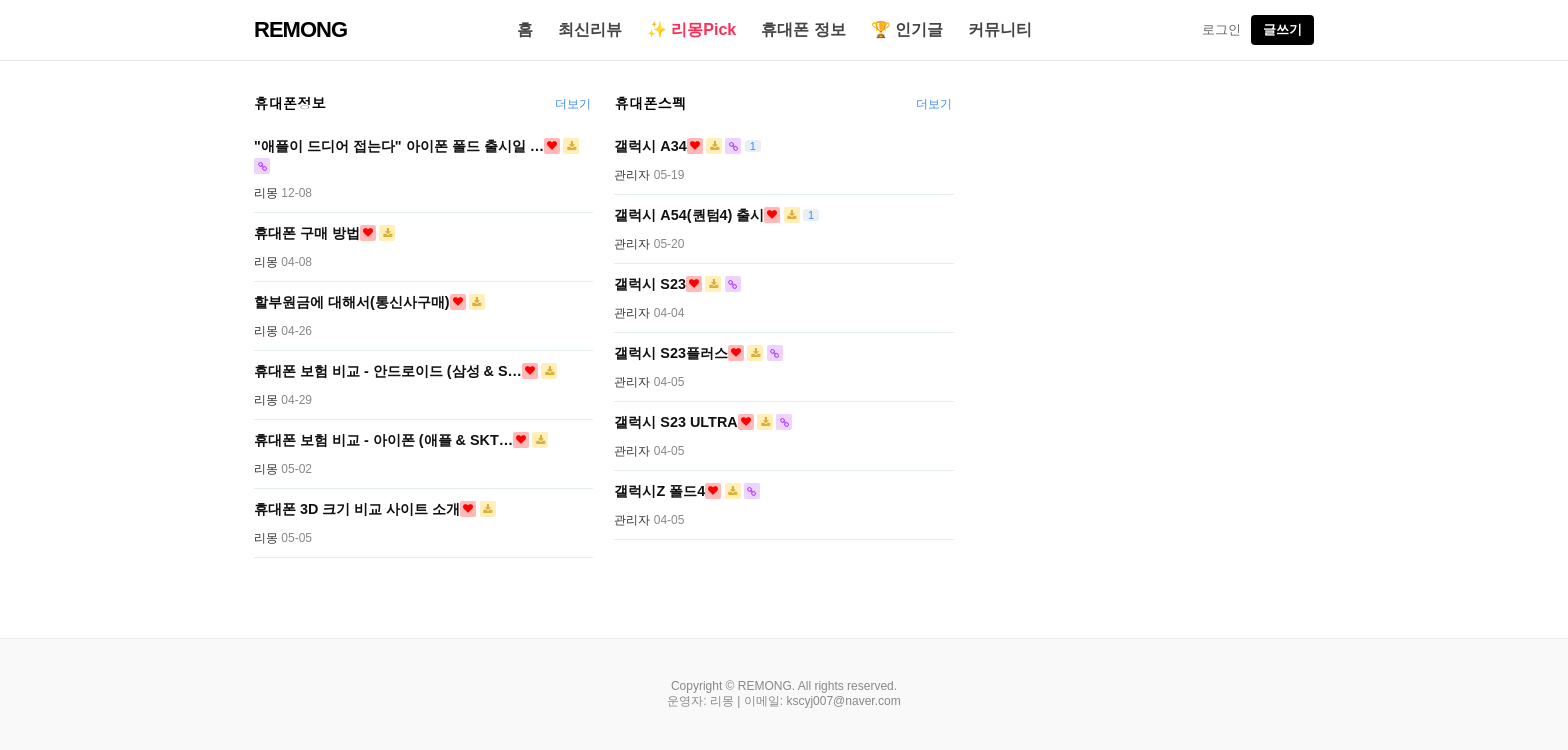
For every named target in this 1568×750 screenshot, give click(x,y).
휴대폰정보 (290, 103)
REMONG (300, 29)
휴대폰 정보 (803, 29)
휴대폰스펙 (650, 103)
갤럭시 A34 (650, 146)
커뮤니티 (1000, 29)
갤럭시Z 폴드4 (659, 491)
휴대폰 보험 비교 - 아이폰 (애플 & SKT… (383, 440)
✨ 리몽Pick (691, 29)
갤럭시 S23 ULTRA (675, 422)
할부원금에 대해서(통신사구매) (352, 302)
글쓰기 (1282, 29)
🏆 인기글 (907, 29)
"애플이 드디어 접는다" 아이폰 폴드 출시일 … (399, 146)
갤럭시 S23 (650, 284)
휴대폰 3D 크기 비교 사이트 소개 (357, 509)
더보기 (573, 104)
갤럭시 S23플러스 (671, 353)
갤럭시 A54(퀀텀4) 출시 (689, 215)
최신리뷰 (590, 29)
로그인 (1221, 29)
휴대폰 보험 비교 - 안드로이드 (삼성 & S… (388, 371)
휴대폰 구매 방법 (307, 233)
